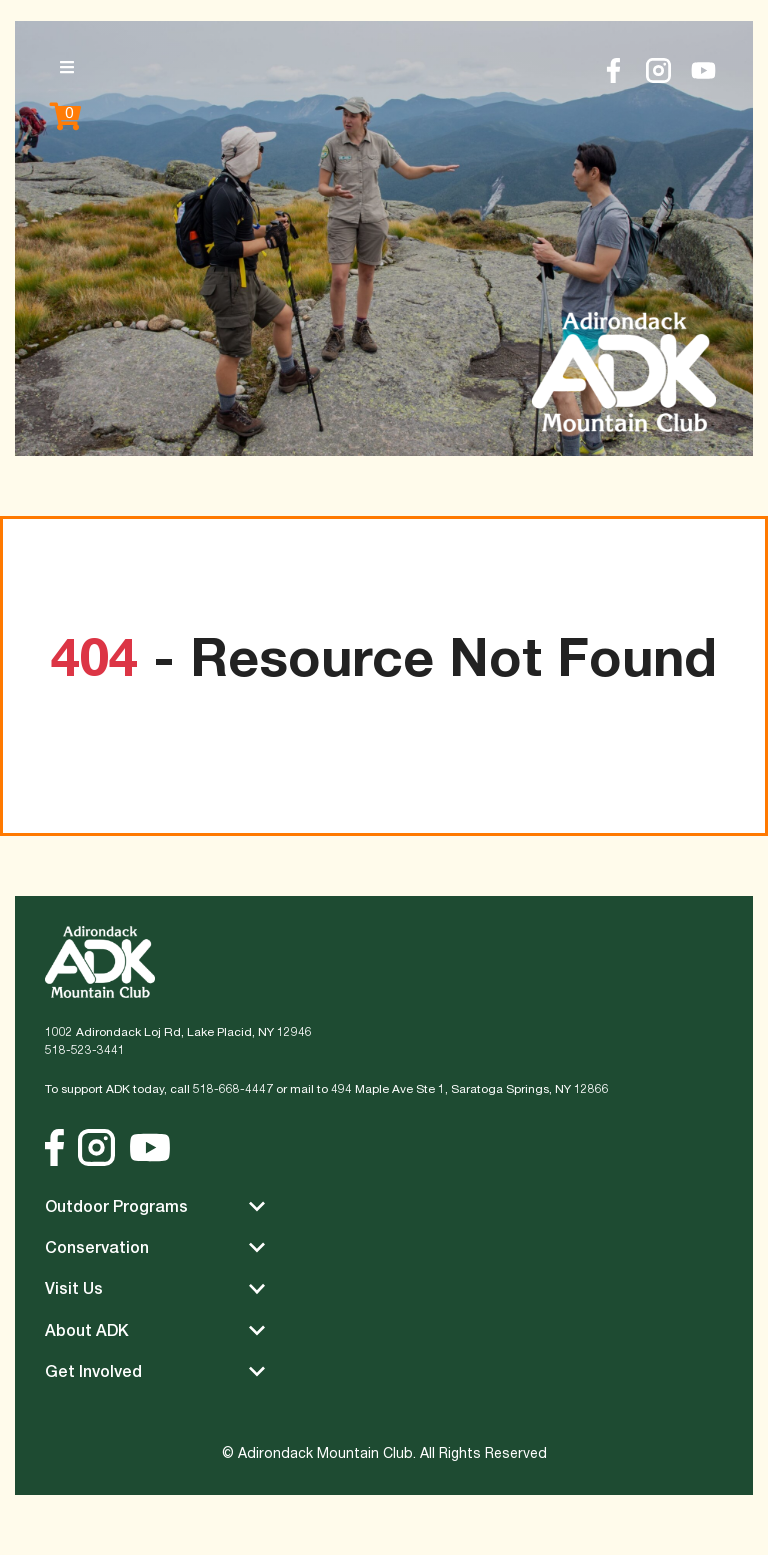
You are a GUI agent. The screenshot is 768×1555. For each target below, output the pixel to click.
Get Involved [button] (155, 1371)
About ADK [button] (155, 1330)
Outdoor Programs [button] (155, 1206)
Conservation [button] (155, 1247)
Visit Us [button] (155, 1288)
